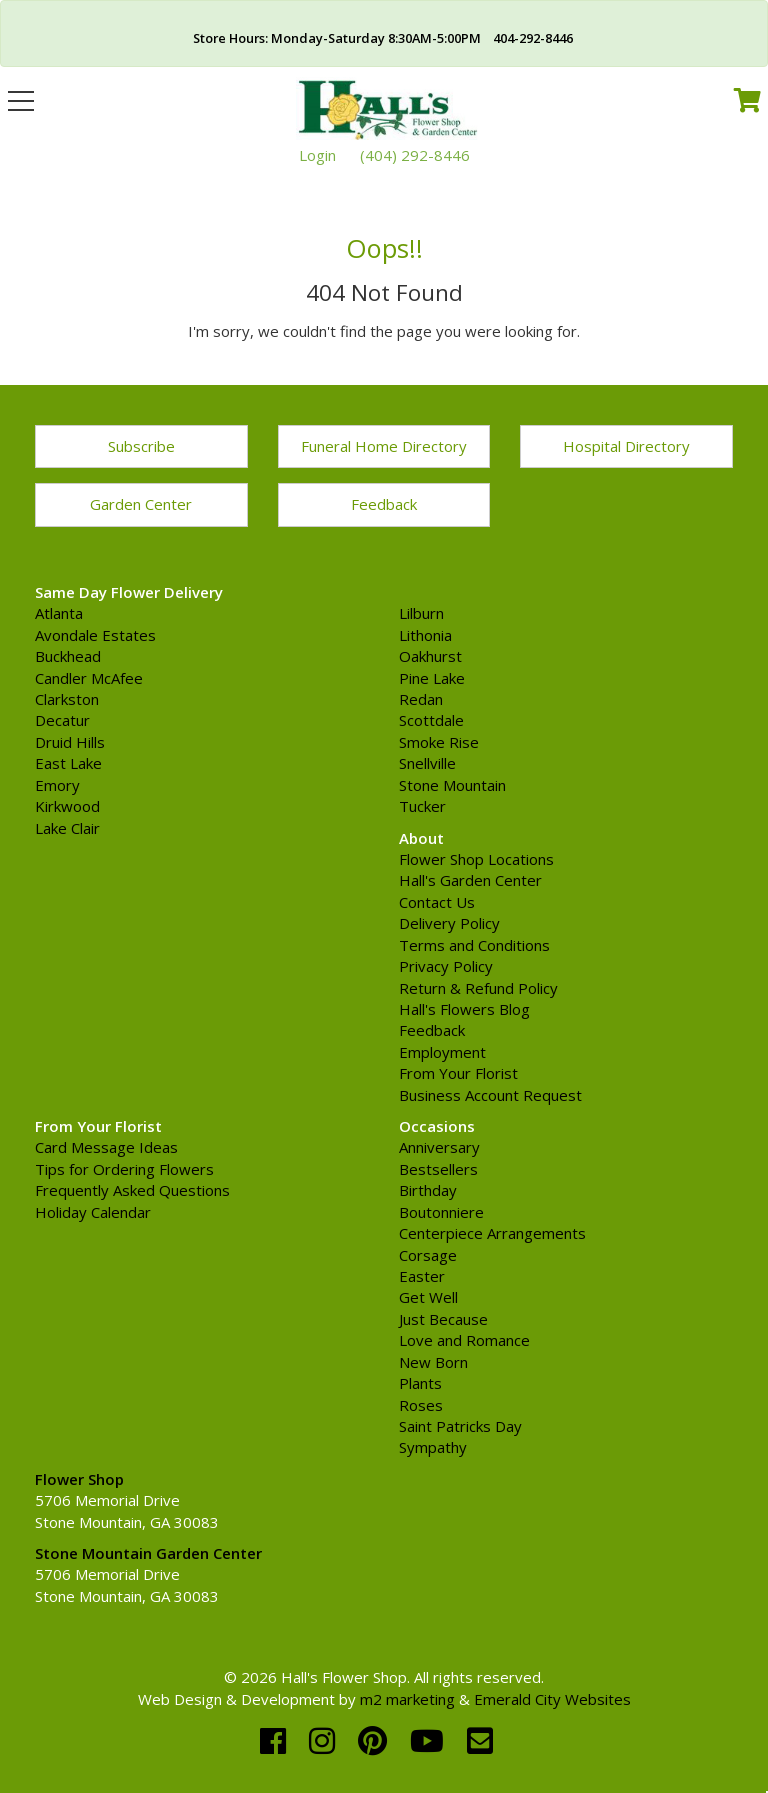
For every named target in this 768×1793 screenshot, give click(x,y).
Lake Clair (67, 828)
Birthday (428, 1190)
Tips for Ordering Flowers (124, 1169)
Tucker (422, 806)
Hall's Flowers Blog (464, 1009)
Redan (421, 699)
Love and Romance (464, 1340)
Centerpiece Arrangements (492, 1233)
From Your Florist (458, 1073)
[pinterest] (376, 1740)
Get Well (428, 1297)
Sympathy (433, 1447)
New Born (433, 1362)
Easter (422, 1276)
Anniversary (439, 1147)
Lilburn (421, 613)
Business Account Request (490, 1095)
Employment (442, 1052)
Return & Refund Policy (478, 988)
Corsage (428, 1255)
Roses (421, 1405)
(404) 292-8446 (415, 155)
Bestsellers (438, 1169)
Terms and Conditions (474, 945)
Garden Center (141, 504)
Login (317, 155)
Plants (420, 1383)
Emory (57, 785)
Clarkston (67, 699)
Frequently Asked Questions (132, 1190)
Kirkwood (67, 806)
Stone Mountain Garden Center (148, 1553)
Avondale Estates (95, 635)
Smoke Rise (439, 742)
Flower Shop (79, 1479)
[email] (480, 1740)
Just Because (443, 1319)
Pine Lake (432, 678)
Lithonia (425, 635)
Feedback (384, 504)
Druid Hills (70, 742)
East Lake (68, 763)
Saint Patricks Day (460, 1426)
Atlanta (59, 613)
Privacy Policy (446, 966)
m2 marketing (407, 1699)
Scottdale (431, 720)
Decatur (62, 720)
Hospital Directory (626, 446)
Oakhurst (430, 656)
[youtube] (431, 1740)
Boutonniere (441, 1212)
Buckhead (68, 656)
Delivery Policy (449, 923)
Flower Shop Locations (476, 859)
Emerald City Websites (552, 1699)
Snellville (427, 763)
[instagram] (326, 1740)
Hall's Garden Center (470, 880)
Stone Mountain (452, 785)
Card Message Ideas (106, 1147)
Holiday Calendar (93, 1212)
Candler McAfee (89, 678)
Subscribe (141, 446)
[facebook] (277, 1740)
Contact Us (437, 902)
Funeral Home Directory (384, 446)
